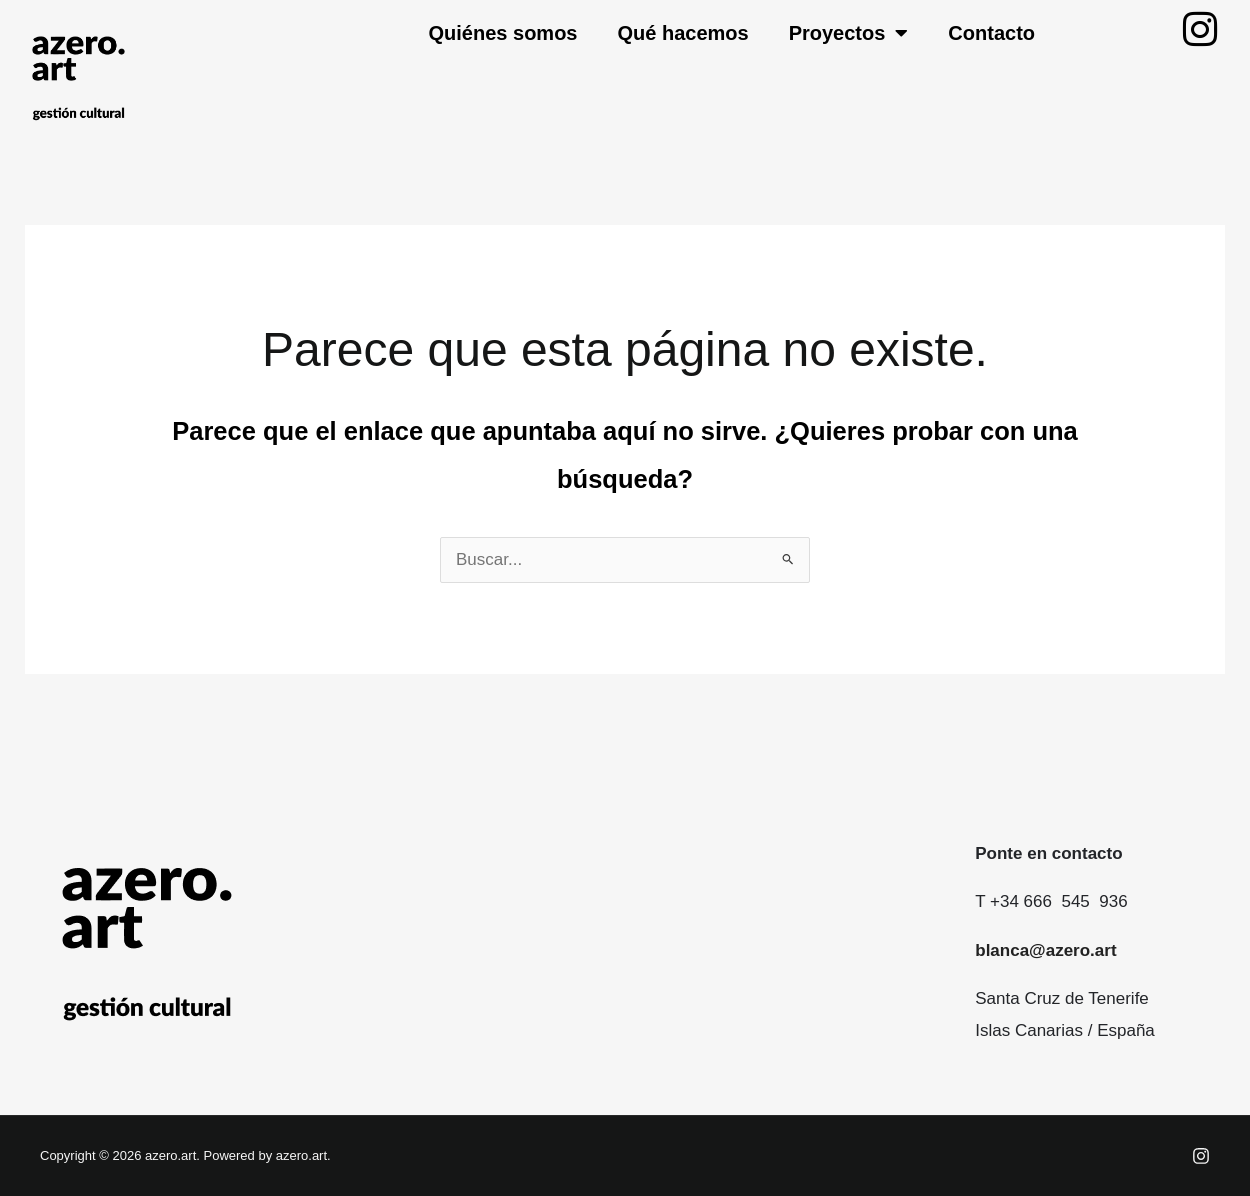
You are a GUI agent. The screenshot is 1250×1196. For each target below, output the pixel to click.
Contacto (991, 33)
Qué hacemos (682, 33)
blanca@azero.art (1045, 950)
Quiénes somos (503, 33)
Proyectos (849, 33)
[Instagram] (1201, 1156)
